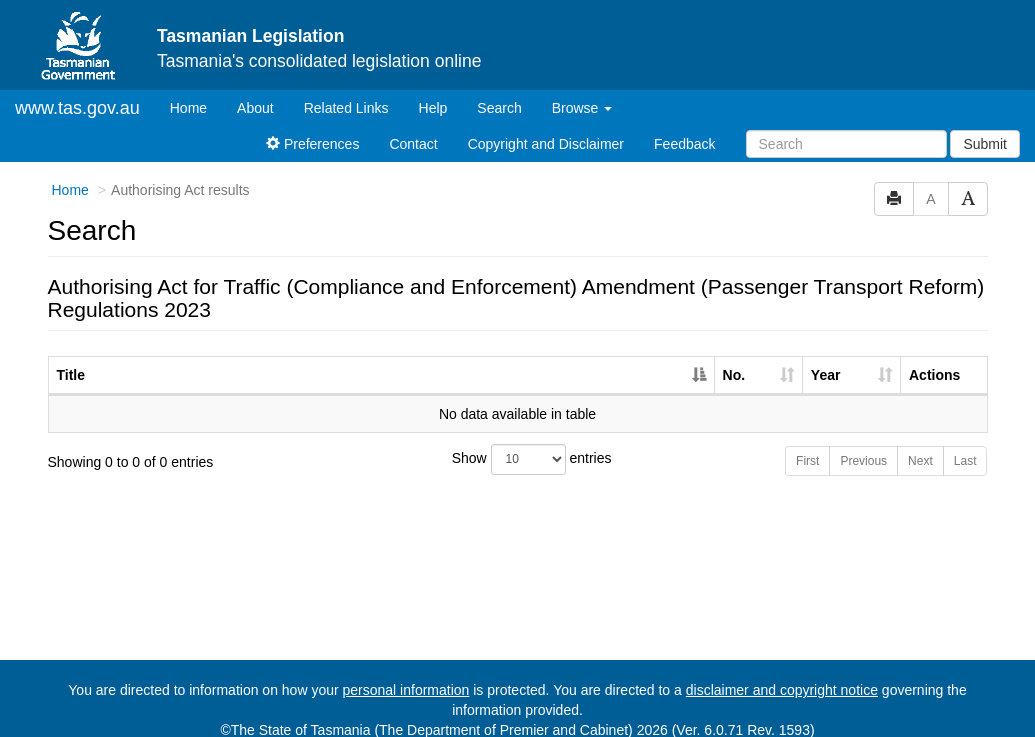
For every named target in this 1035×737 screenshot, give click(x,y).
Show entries (518, 442)
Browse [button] (582, 91)
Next (920, 444)
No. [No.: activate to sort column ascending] (734, 358)
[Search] (846, 127)
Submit (985, 127)
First (807, 444)
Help (433, 91)
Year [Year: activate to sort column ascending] (826, 358)
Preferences (312, 127)
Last (965, 444)
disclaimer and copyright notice (782, 673)
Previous (863, 444)
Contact (413, 127)
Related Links (346, 91)
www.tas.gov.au (77, 91)
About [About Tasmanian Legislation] (255, 91)
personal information (406, 673)
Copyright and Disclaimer (546, 127)
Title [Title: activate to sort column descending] (71, 358)
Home (196, 89)
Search (499, 91)
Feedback (684, 127)
